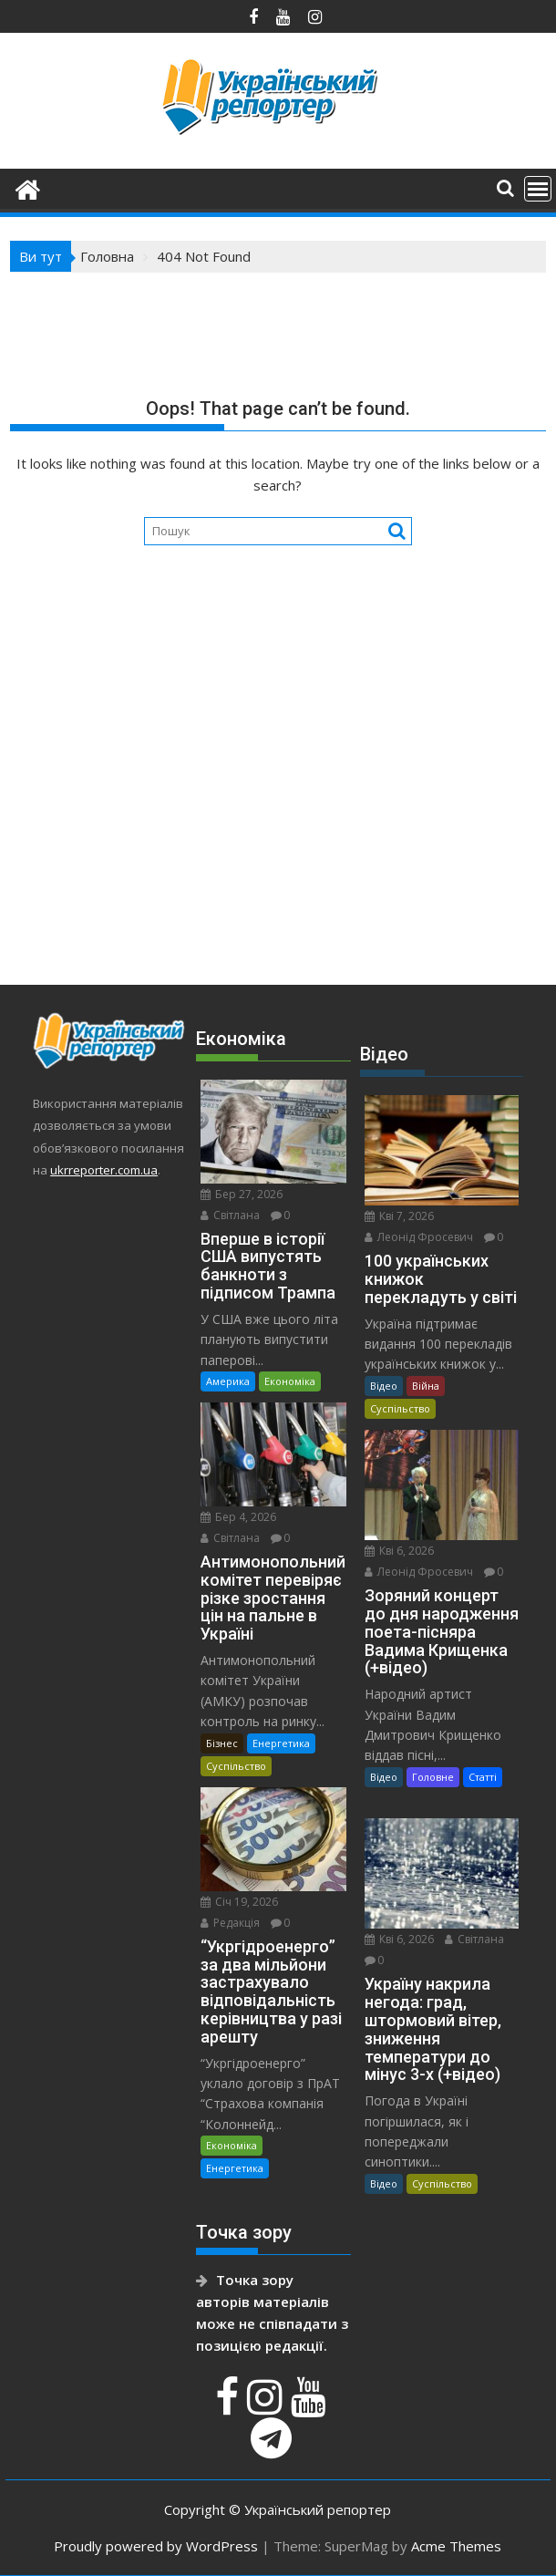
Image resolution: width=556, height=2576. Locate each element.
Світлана (230, 1215)
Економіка (289, 1381)
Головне (433, 1777)
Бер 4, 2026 (238, 1517)
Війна (425, 1385)
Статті (482, 1777)
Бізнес (222, 1743)
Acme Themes (456, 2546)
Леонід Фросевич (419, 1237)
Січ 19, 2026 (239, 1901)
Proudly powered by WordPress (156, 2546)
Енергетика (281, 1743)
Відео (383, 1385)
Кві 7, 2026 (399, 1216)
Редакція (230, 1922)
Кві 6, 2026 (399, 1550)
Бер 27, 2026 (242, 1194)
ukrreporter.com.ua (104, 1170)
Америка (228, 1381)
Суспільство (236, 1766)
